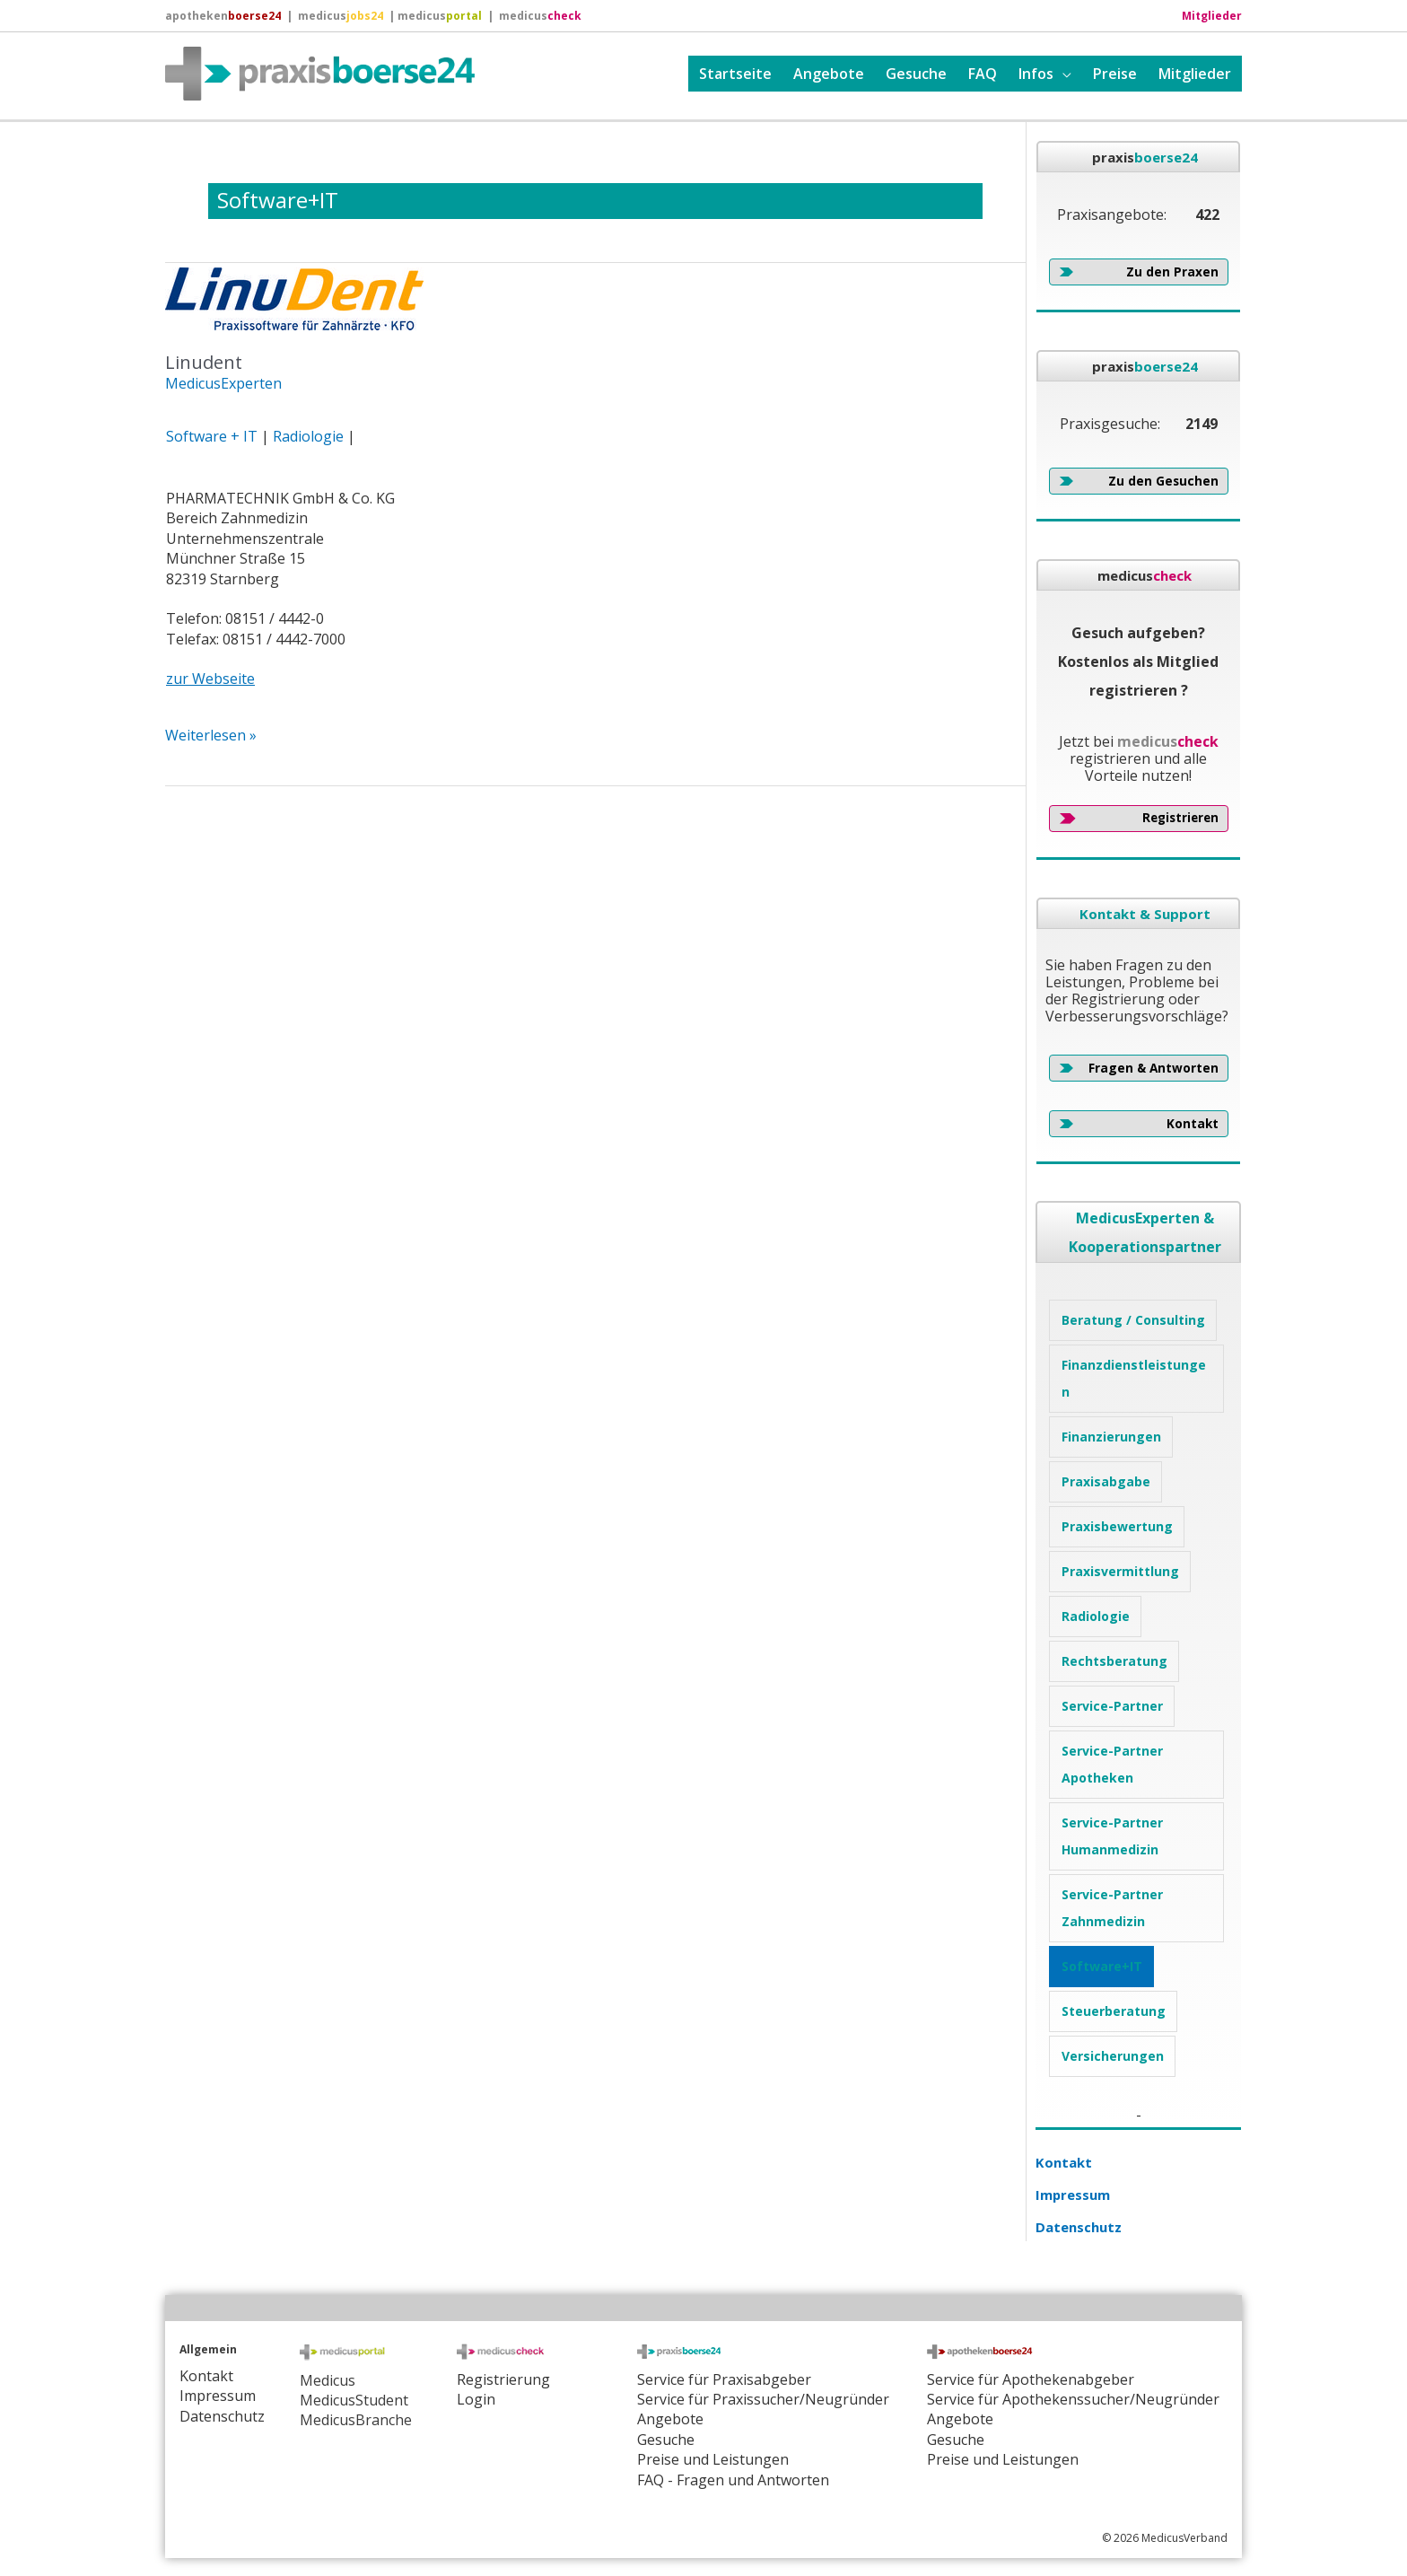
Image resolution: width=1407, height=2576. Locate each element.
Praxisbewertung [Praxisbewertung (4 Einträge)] (1117, 1526)
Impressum (1076, 2194)
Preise (1115, 73)
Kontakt (1065, 2162)
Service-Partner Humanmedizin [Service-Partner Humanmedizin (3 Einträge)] (1112, 1836)
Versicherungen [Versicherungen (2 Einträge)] (1113, 2055)
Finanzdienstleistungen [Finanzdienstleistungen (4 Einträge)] (1134, 1378)
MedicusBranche (356, 2420)
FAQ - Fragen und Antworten (733, 2480)
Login (476, 2399)
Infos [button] (1035, 73)
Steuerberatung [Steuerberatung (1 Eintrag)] (1114, 2011)
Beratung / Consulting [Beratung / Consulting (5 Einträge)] (1133, 1319)
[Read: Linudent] (294, 297)
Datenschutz (1081, 2227)
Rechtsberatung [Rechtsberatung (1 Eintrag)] (1114, 1660)
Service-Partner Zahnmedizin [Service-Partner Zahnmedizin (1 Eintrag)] (1112, 1908)
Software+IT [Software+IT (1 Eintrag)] (1102, 1966)
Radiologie (308, 436)
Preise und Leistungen (1003, 2459)
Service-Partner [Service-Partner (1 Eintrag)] (1112, 1705)
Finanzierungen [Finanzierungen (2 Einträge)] (1111, 1436)
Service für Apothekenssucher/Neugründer (1073, 2399)
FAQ (982, 73)
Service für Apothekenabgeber (1030, 2379)
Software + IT (212, 436)
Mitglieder (1194, 73)
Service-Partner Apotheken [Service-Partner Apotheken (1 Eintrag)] (1112, 1764)
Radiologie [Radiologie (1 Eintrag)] (1096, 1616)
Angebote (828, 73)
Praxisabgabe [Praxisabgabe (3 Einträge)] (1106, 1481)
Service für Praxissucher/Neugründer (763, 2399)
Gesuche (916, 73)
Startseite (735, 73)
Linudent (203, 362)
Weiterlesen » (211, 735)
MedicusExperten (223, 383)
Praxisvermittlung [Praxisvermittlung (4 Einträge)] (1120, 1571)
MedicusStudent (354, 2400)
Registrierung (503, 2379)
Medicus (327, 2380)
